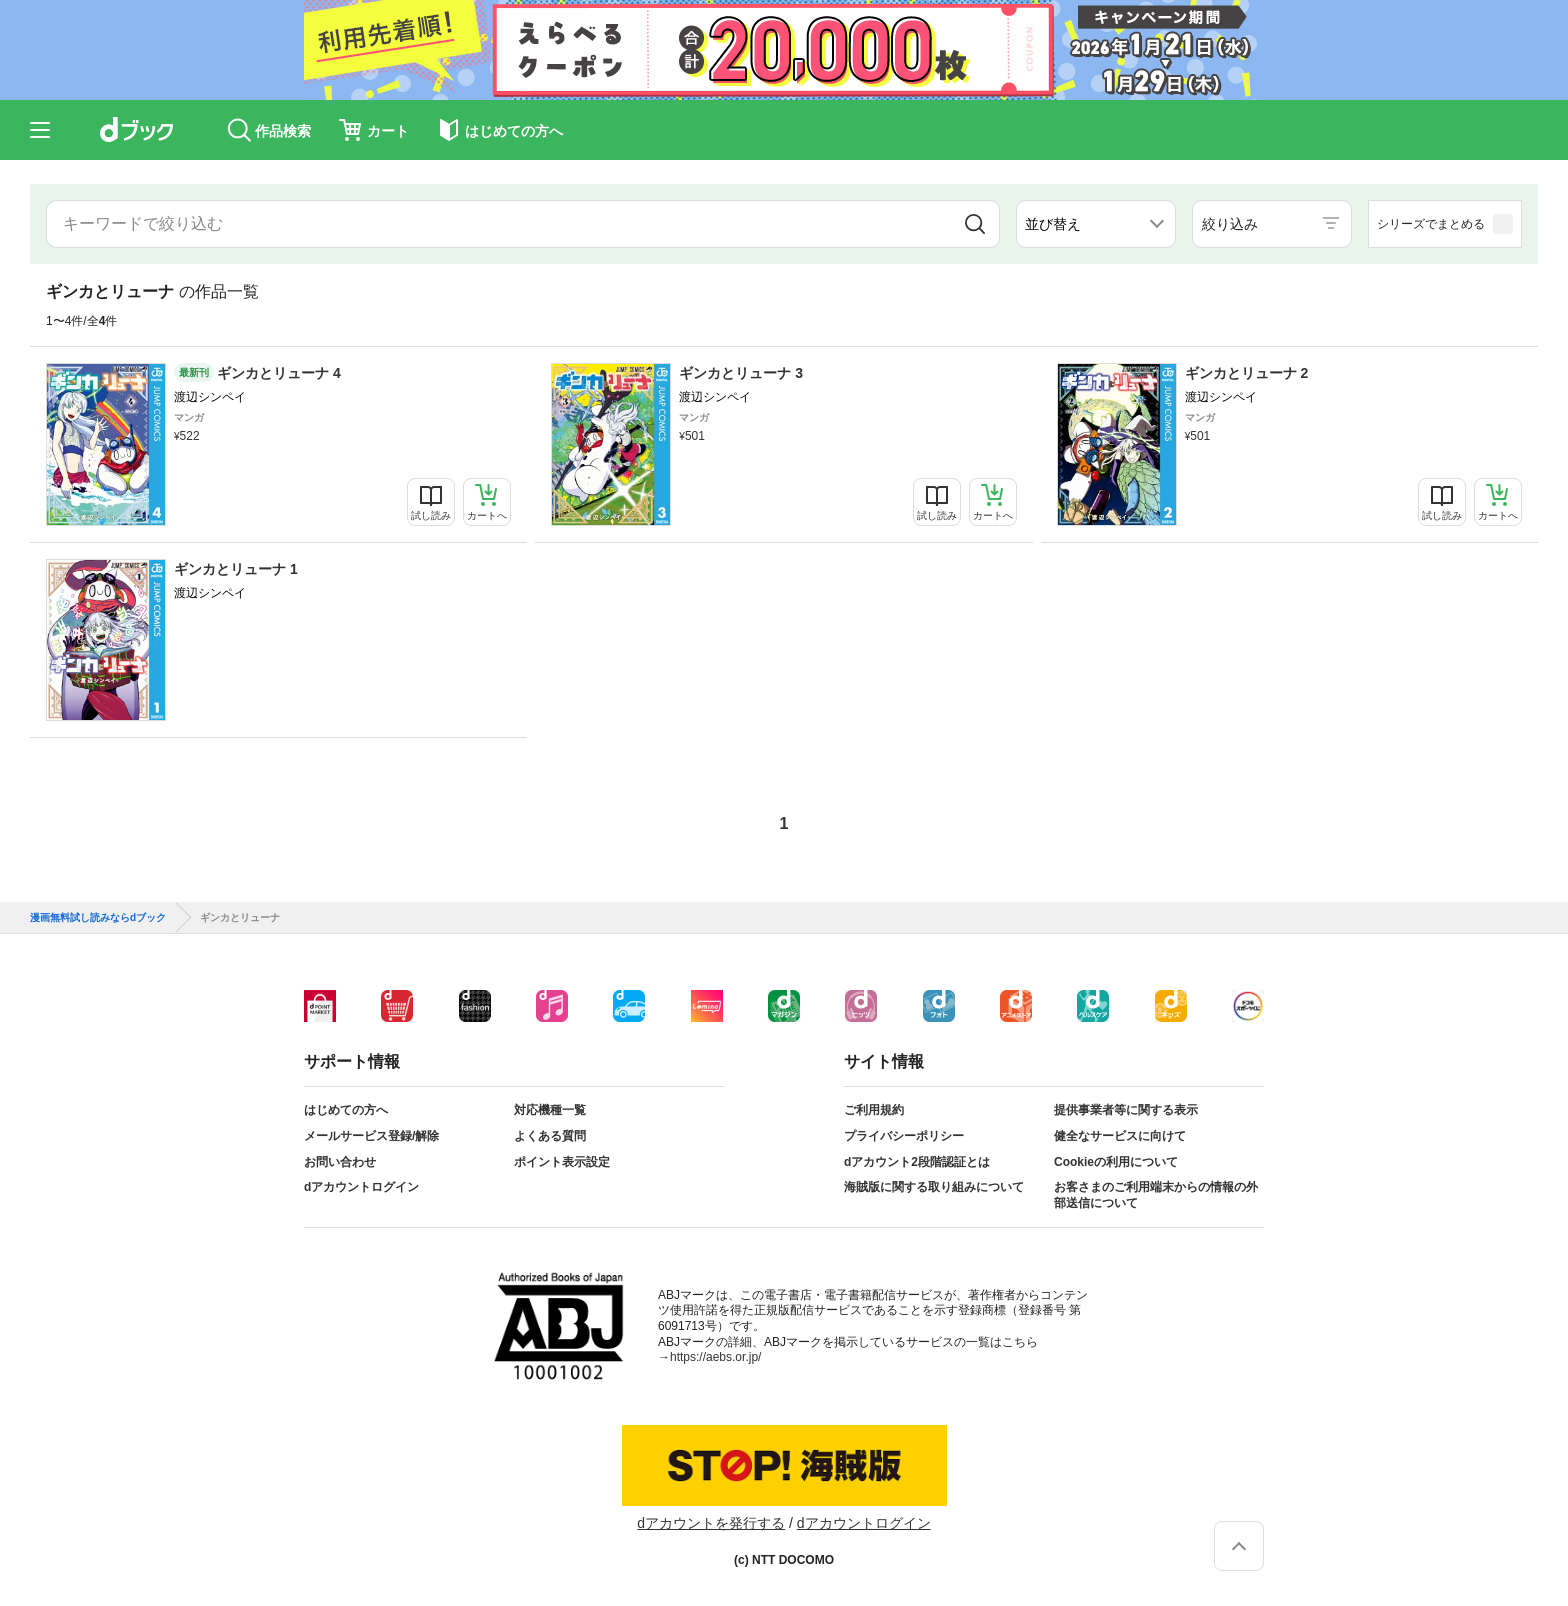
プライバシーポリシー (904, 1136)
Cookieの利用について (1116, 1162)
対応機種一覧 (550, 1110)
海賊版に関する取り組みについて (934, 1187)
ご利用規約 (874, 1110)
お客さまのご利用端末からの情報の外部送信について (1156, 1195)
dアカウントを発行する (711, 1523)
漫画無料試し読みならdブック (98, 918)
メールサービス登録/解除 (371, 1136)
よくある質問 (550, 1136)
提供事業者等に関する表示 (1126, 1110)
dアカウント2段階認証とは (917, 1162)
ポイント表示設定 (562, 1162)
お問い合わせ (340, 1162)
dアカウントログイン (361, 1187)
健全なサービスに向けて (1120, 1136)
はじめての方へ (346, 1110)
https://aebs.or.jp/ (715, 1357)
